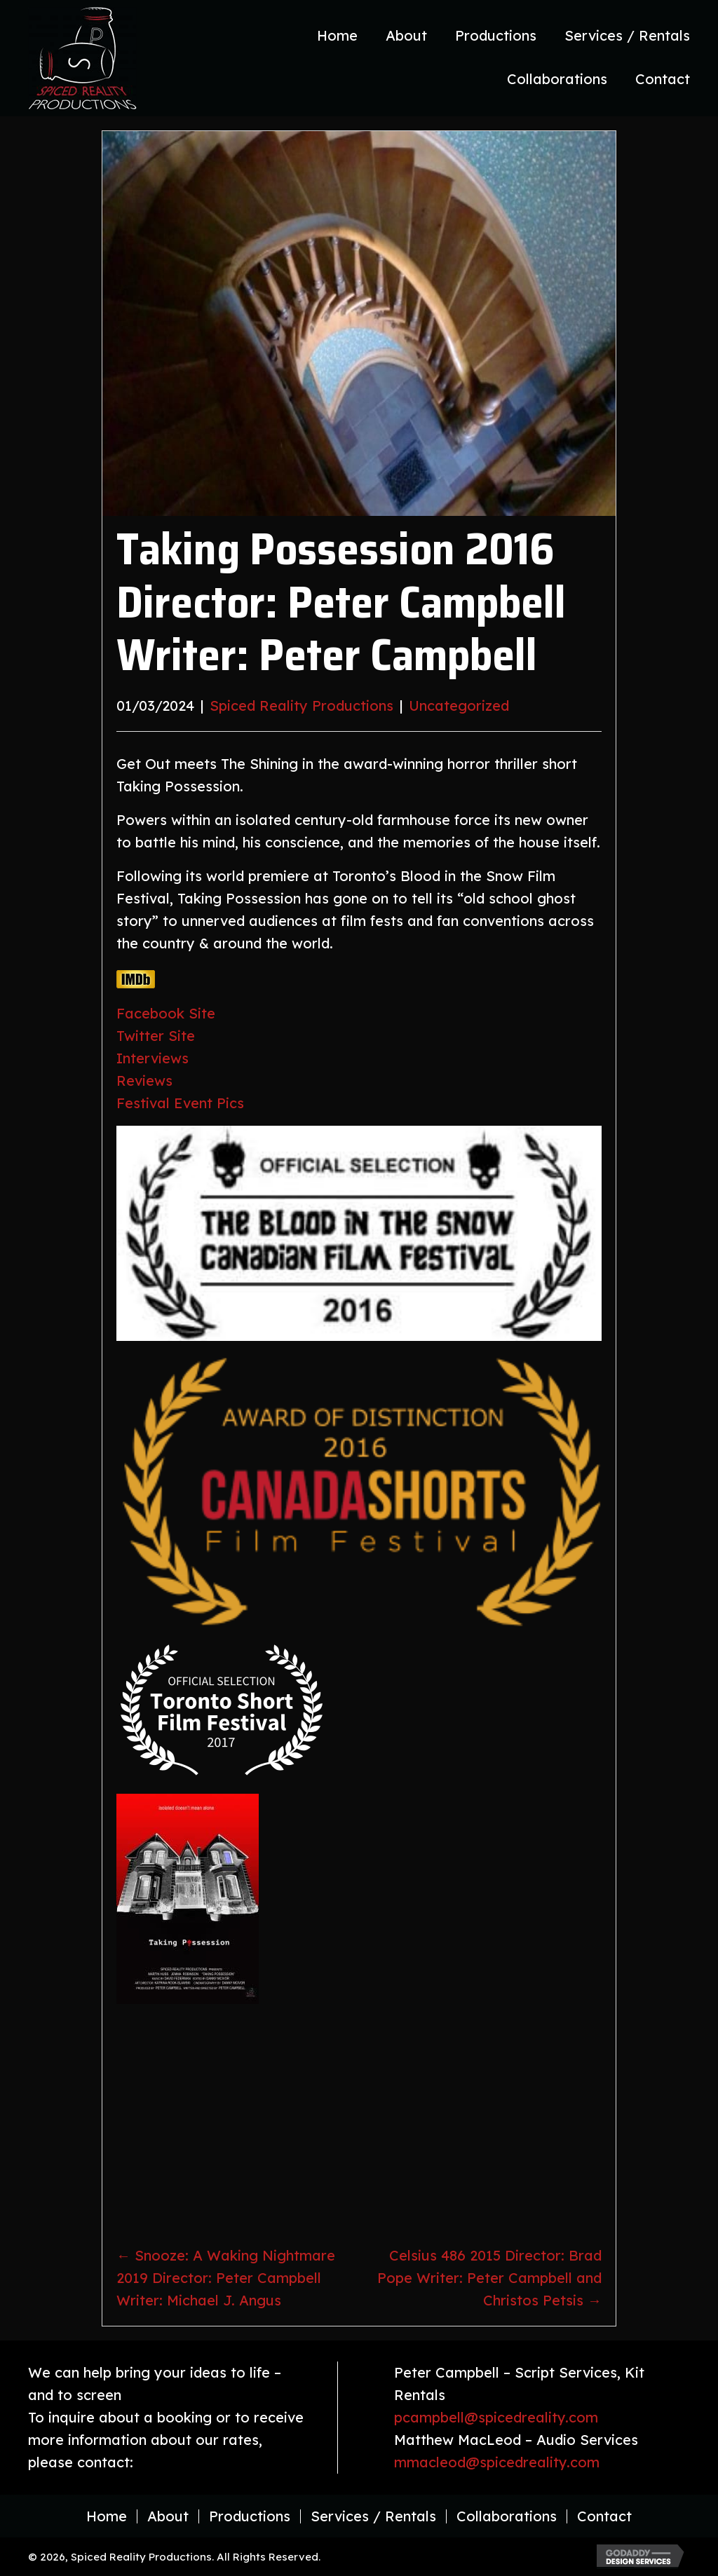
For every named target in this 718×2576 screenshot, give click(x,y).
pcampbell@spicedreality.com (496, 2417)
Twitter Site (155, 1035)
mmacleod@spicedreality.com (497, 2462)
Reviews (144, 1080)
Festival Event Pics (180, 1103)
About (168, 2516)
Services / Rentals (373, 2516)
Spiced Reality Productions (301, 705)
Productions (249, 2516)
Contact (604, 2516)
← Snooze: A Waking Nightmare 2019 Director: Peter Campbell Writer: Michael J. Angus (225, 2278)
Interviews (152, 1058)
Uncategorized (459, 705)
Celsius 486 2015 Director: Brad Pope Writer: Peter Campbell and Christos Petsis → (489, 2278)
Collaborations (506, 2516)
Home (106, 2516)
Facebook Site (165, 1013)
